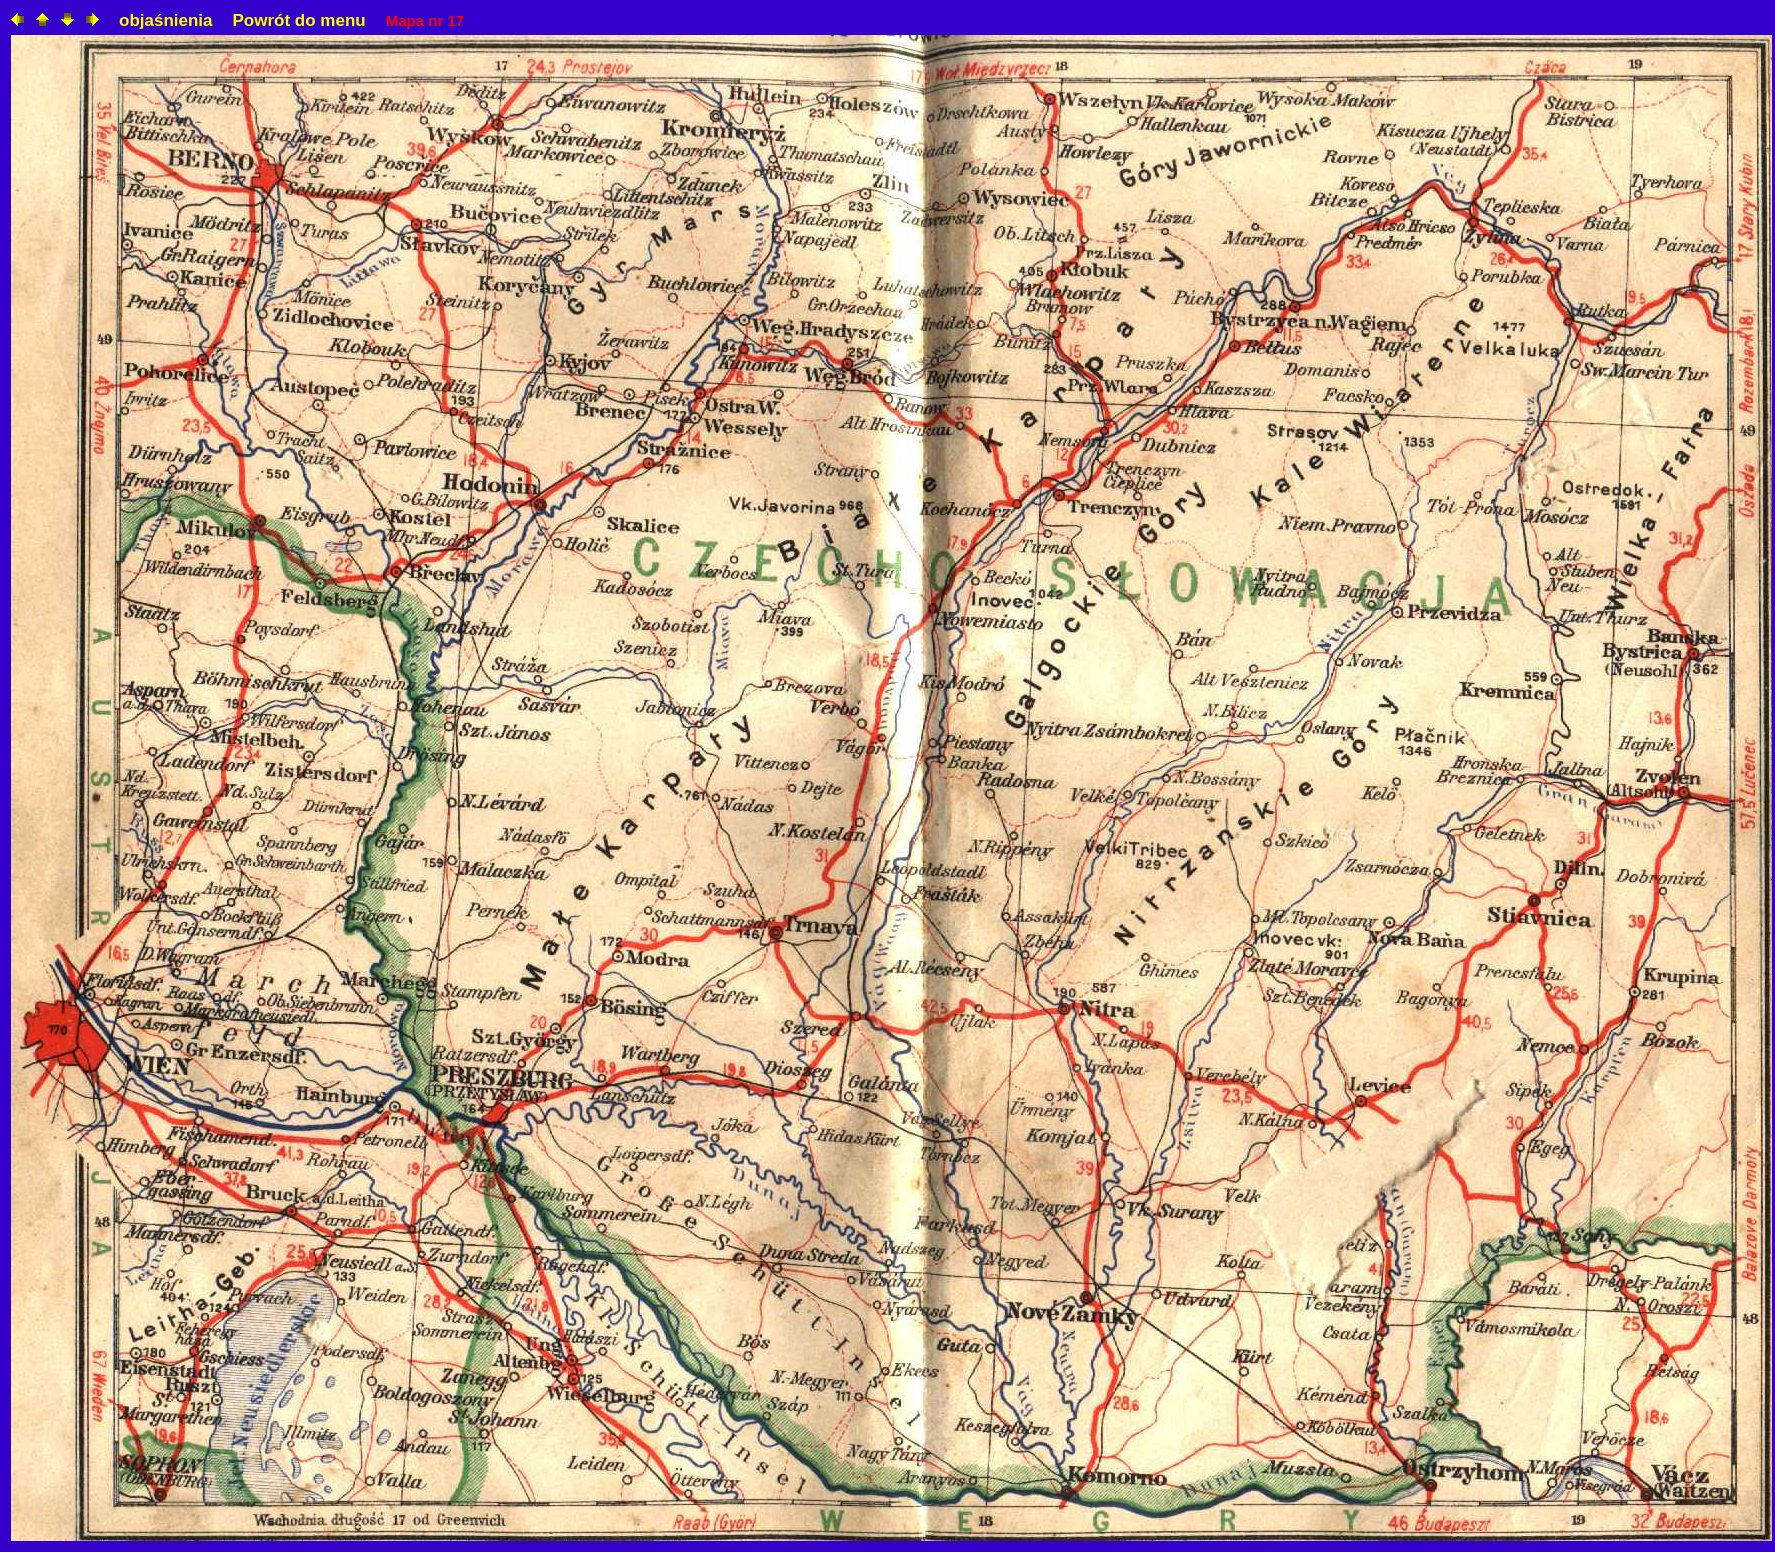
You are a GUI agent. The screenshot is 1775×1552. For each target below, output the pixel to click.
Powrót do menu (299, 20)
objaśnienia (166, 20)
